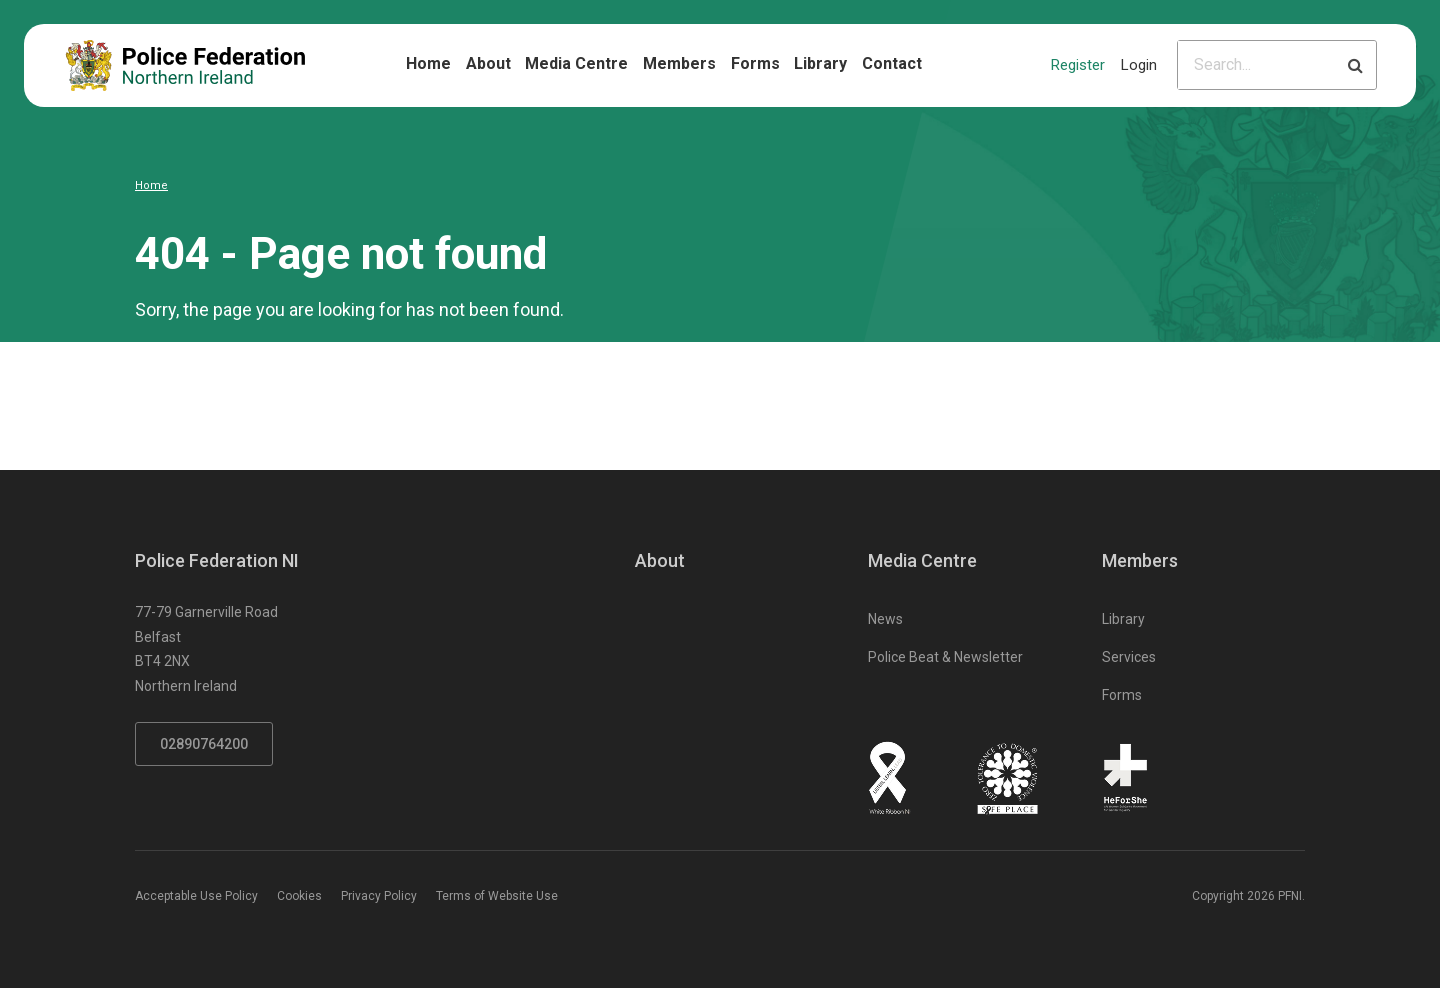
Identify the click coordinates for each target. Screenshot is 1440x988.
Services (1129, 657)
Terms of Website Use (497, 896)
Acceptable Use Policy (196, 896)
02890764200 (204, 744)
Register (1078, 65)
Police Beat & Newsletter (945, 657)
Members (679, 63)
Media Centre (576, 63)
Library (820, 63)
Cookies (299, 896)
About (488, 63)
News (885, 619)
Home (428, 63)
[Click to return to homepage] (185, 65)
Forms (755, 63)
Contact (892, 63)
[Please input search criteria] (1256, 65)
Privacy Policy (379, 896)
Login (1139, 65)
